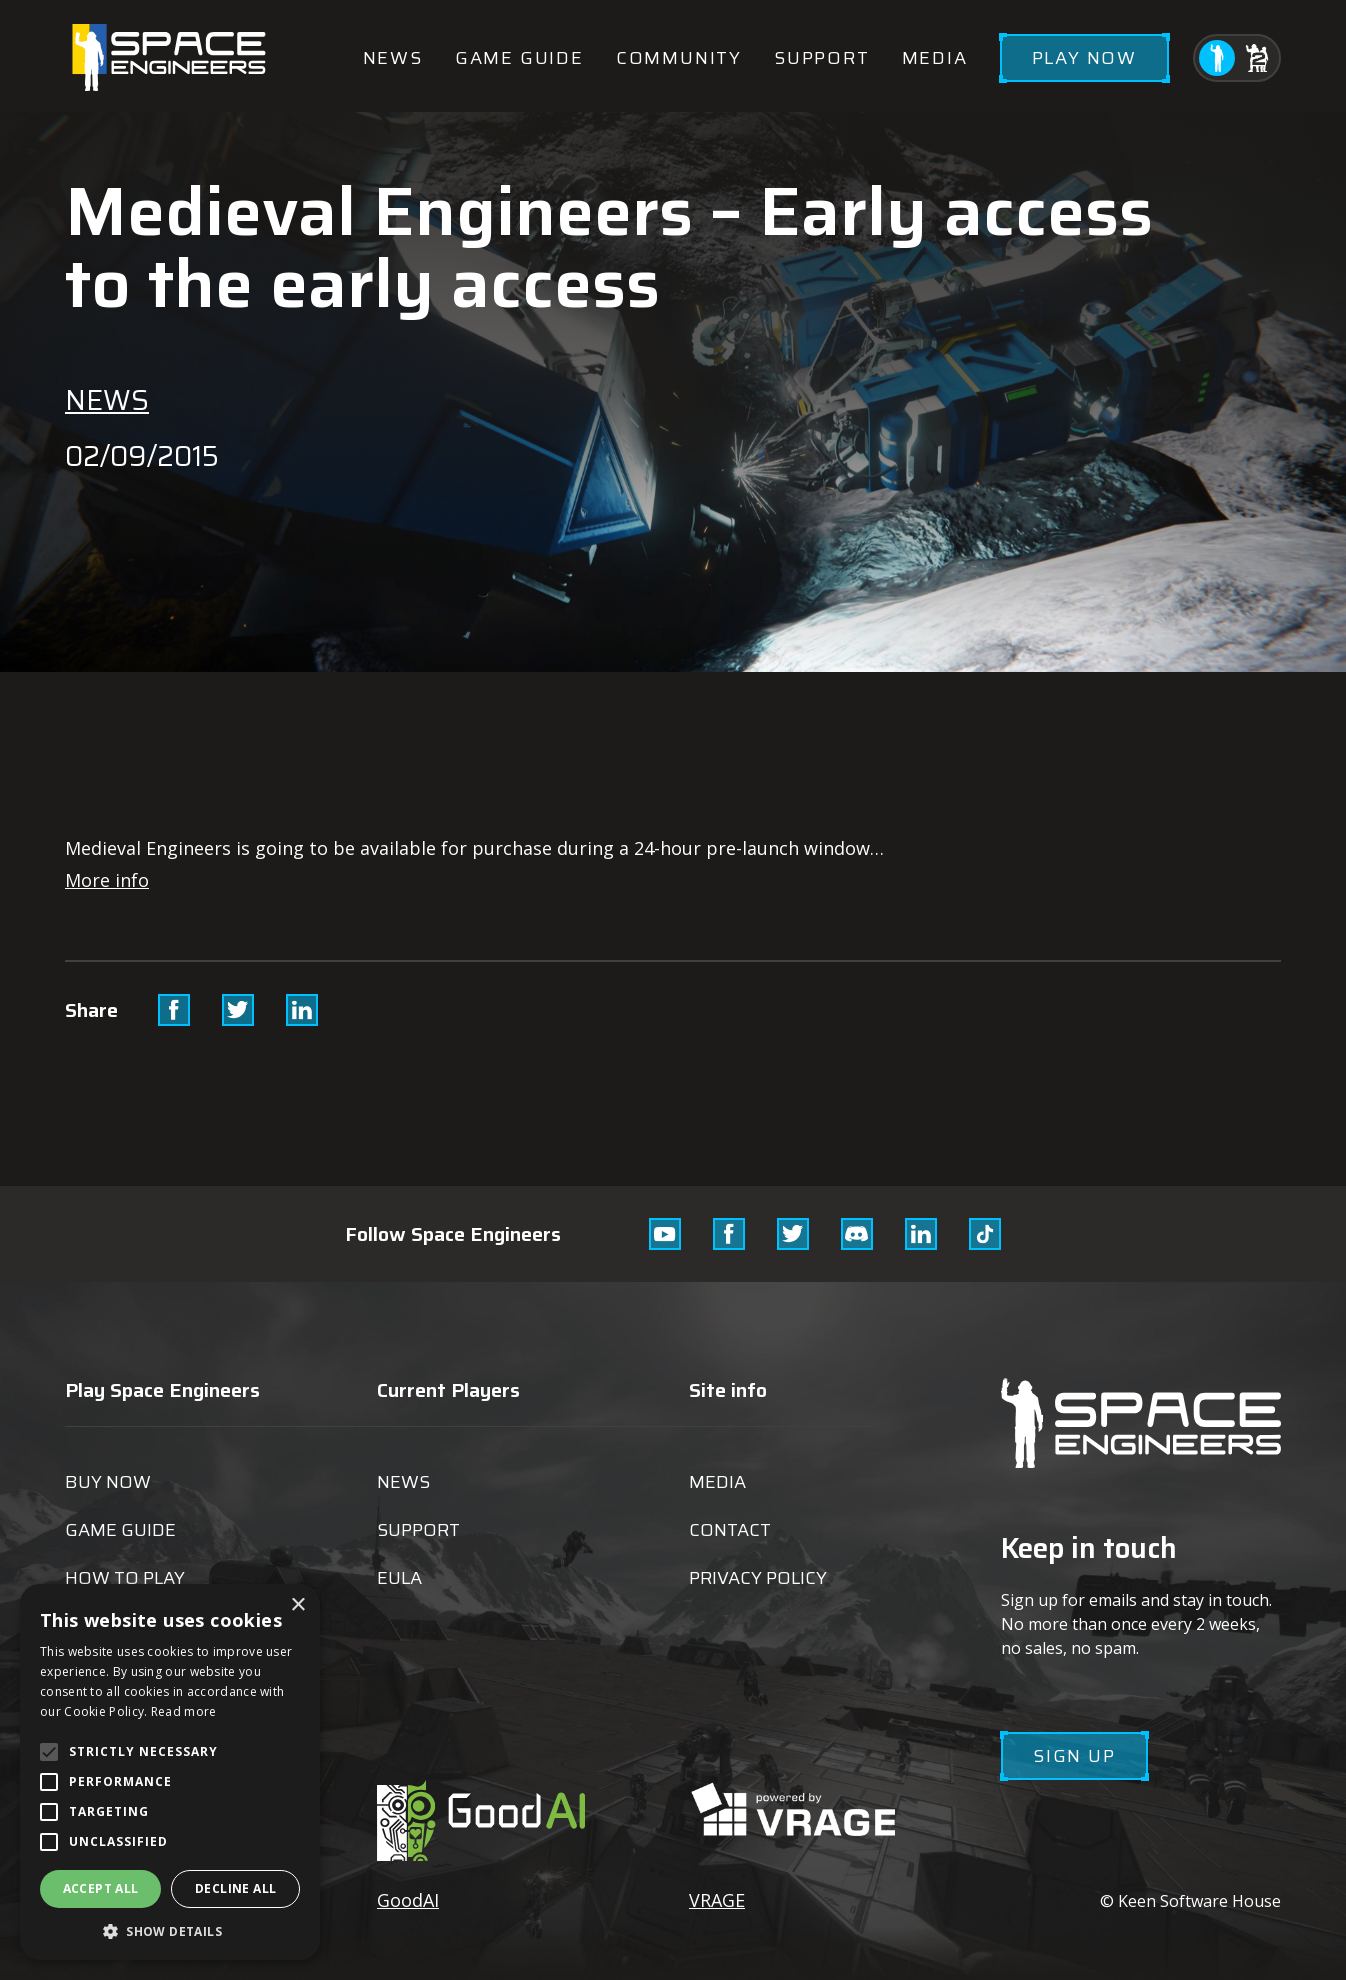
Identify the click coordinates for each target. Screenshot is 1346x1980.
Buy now (108, 1482)
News (393, 58)
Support (822, 58)
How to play (125, 1578)
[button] (170, 1930)
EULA (399, 1578)
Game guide (519, 58)
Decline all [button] (235, 1888)
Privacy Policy (758, 1578)
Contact (730, 1530)
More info (107, 880)
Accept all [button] (101, 1888)
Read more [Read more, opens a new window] (184, 1711)
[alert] (170, 1772)
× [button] (297, 1605)
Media (935, 58)
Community (679, 58)
